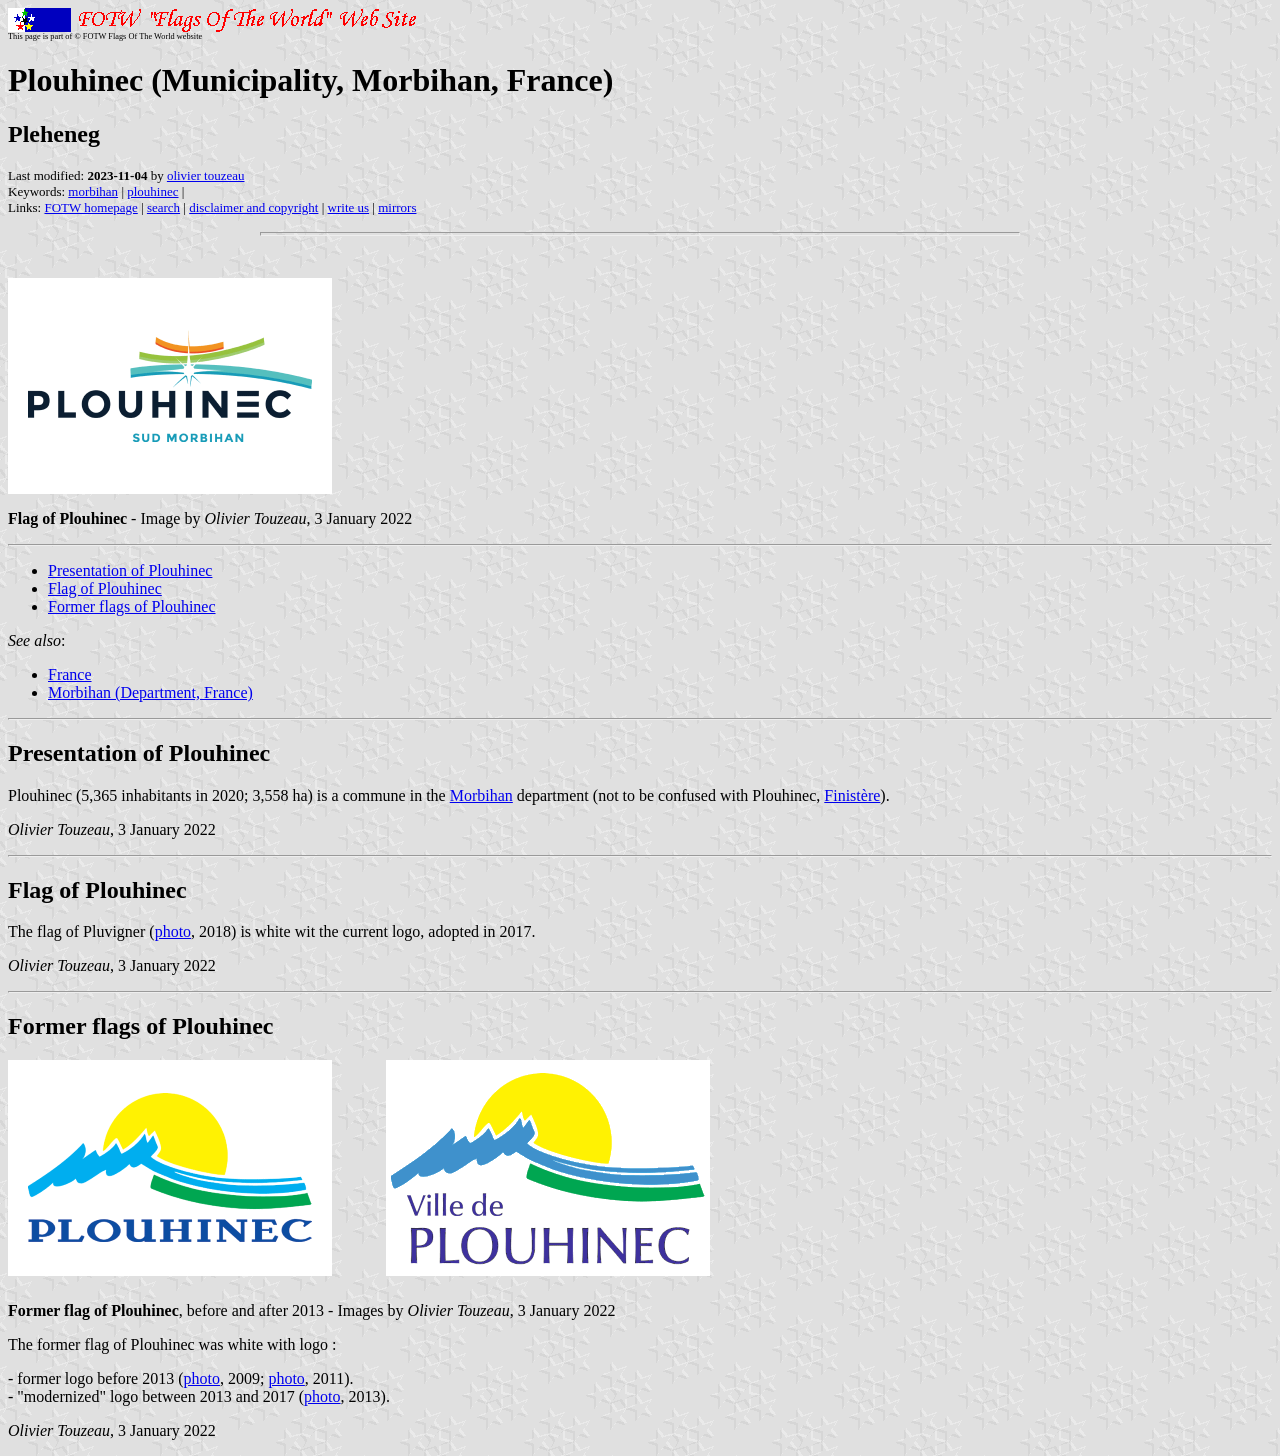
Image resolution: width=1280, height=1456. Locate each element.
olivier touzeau (206, 175)
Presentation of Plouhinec (130, 570)
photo (173, 931)
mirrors (397, 207)
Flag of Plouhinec (105, 588)
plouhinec (152, 191)
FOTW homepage (90, 207)
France (70, 674)
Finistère (852, 795)
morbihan (93, 191)
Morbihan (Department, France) (150, 692)
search (163, 207)
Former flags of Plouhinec (132, 606)
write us (349, 207)
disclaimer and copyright (253, 207)
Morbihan (481, 795)
